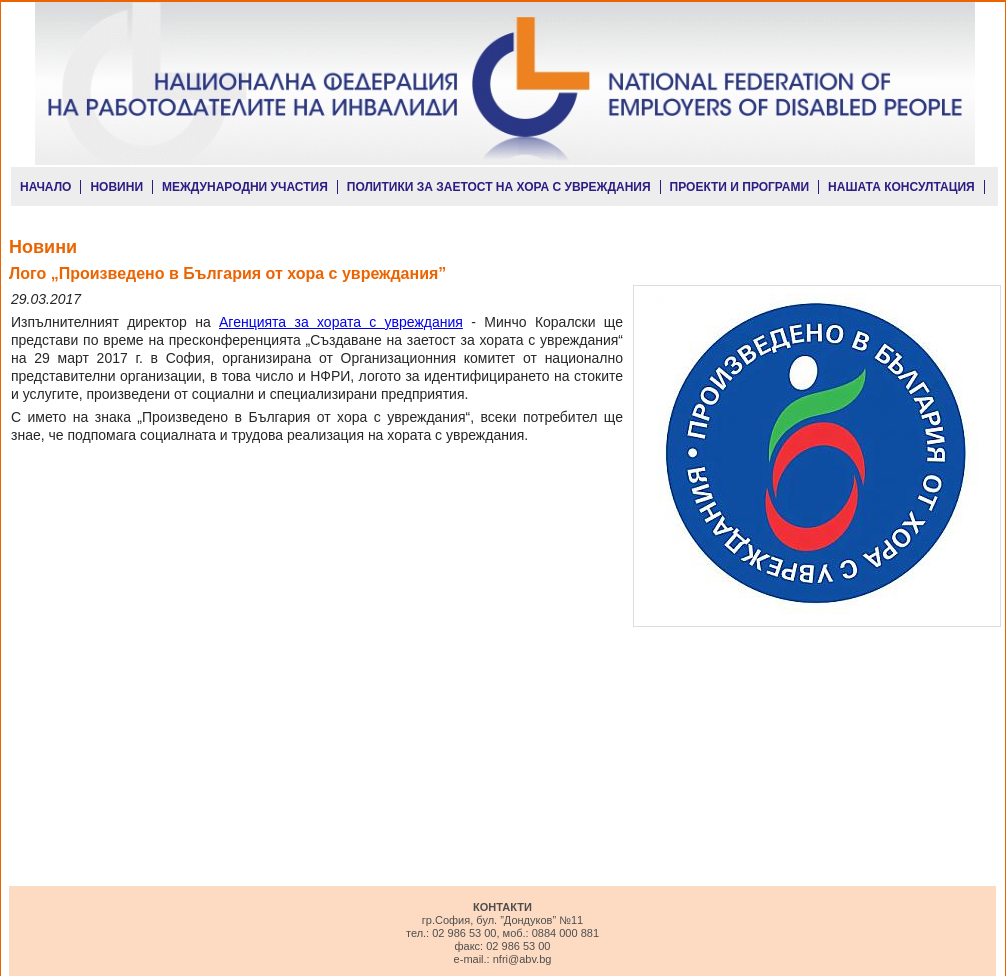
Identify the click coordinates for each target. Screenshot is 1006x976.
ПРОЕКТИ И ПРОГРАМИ (740, 187)
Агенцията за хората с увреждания (341, 322)
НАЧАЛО (45, 187)
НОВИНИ (116, 187)
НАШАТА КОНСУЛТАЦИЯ (901, 187)
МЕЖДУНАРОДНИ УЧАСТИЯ (245, 187)
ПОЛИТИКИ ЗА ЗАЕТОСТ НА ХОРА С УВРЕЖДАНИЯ (499, 187)
